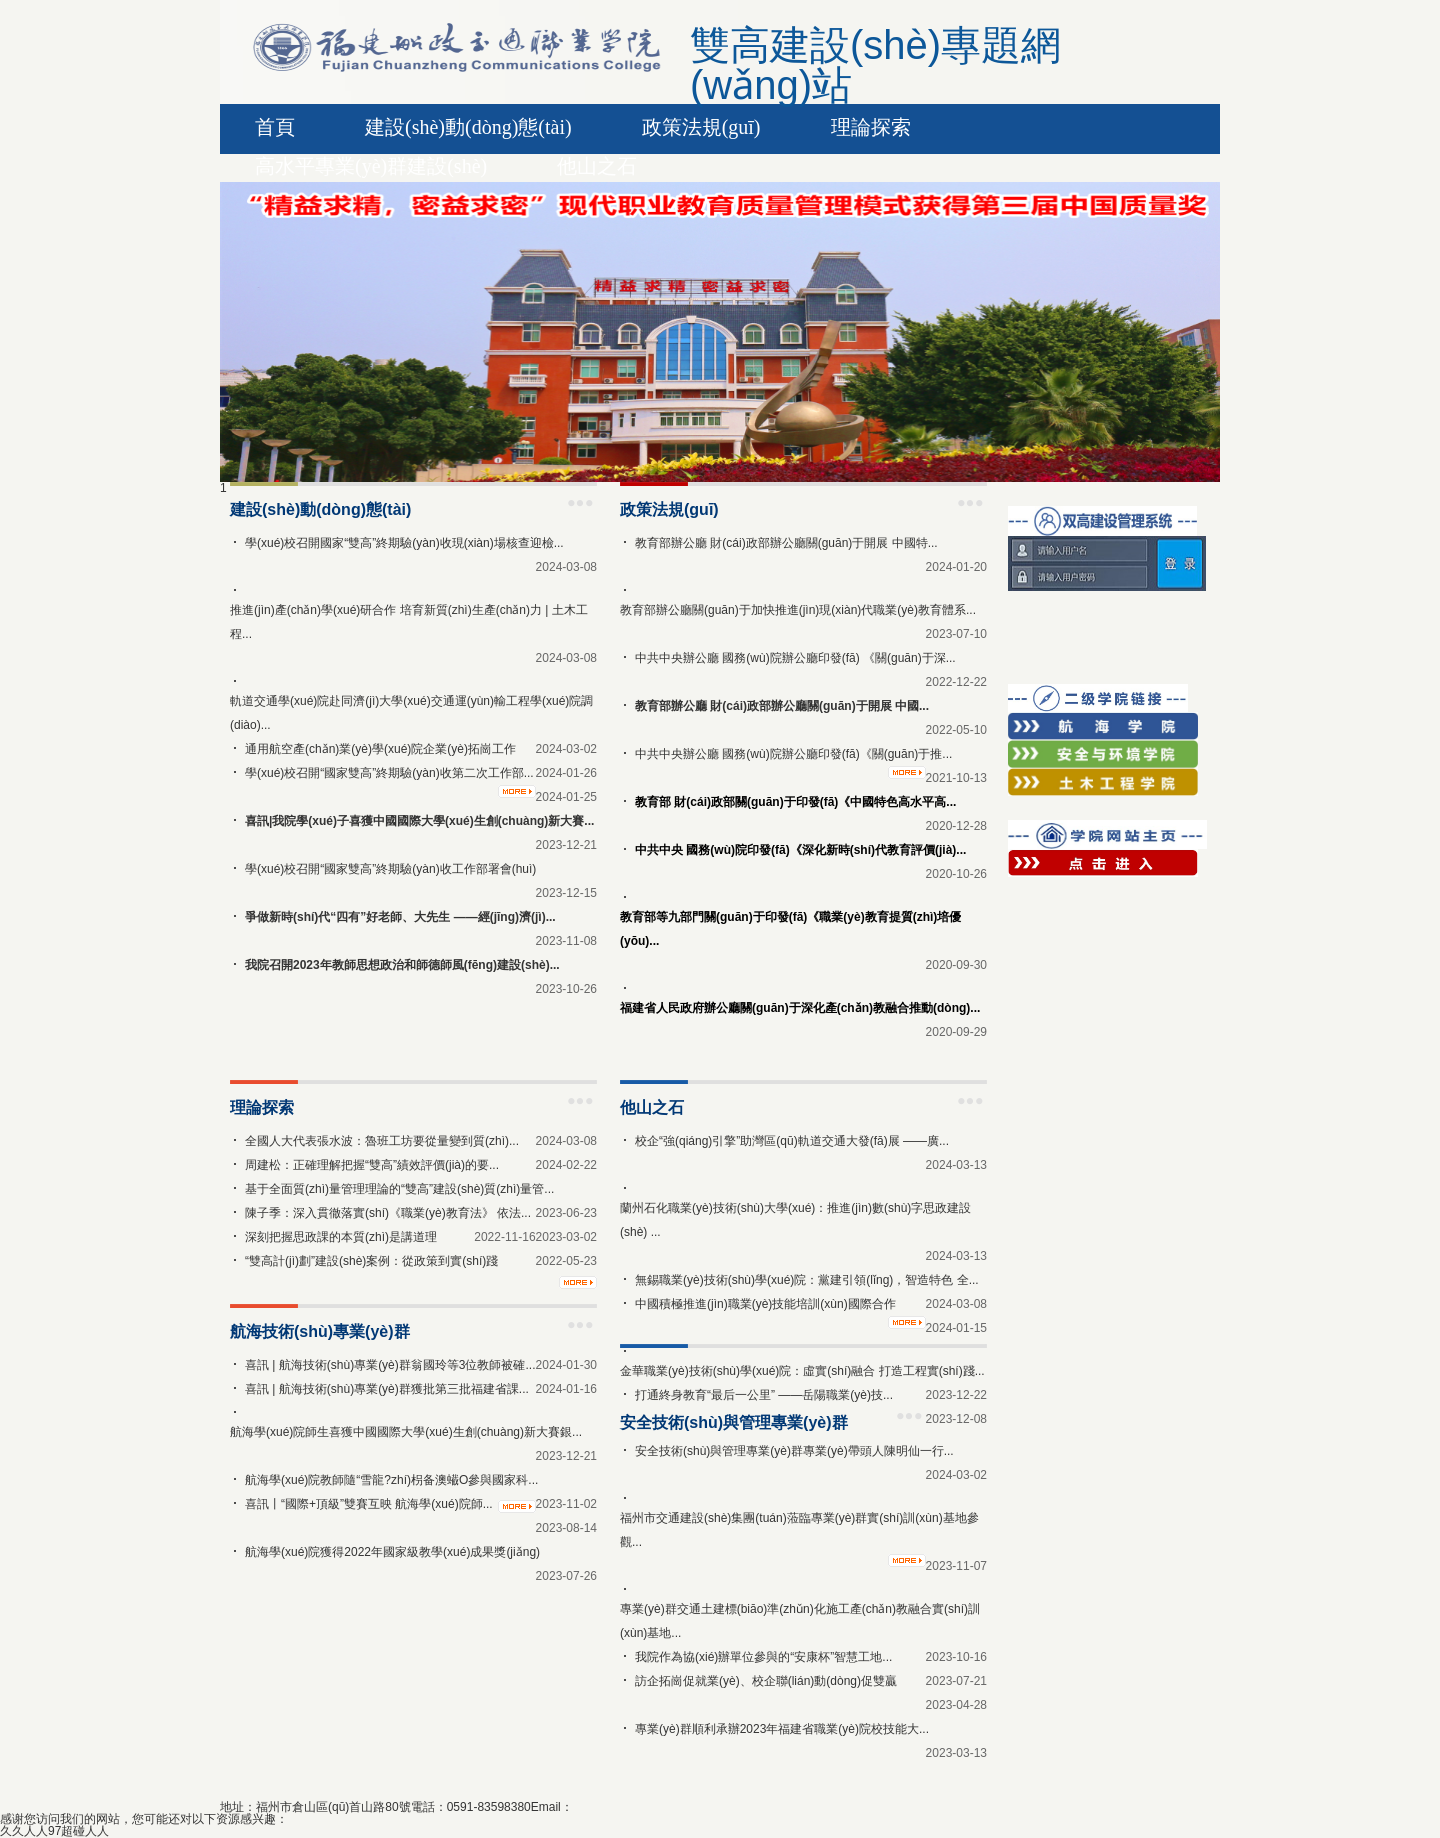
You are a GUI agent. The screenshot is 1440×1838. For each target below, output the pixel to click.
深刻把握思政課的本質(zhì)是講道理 (341, 1237)
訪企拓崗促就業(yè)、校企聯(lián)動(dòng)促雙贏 (766, 1681)
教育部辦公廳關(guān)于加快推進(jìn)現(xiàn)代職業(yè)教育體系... (798, 610)
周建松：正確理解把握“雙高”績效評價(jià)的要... (372, 1165)
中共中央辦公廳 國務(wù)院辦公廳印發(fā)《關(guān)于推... (793, 754)
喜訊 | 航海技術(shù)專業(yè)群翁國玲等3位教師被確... (390, 1365)
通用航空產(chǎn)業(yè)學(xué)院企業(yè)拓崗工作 (380, 749)
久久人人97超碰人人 (54, 1831)
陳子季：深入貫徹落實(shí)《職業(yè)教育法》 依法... (388, 1213)
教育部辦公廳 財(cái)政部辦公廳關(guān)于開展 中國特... (786, 543)
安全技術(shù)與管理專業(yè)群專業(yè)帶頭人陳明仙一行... (794, 1451)
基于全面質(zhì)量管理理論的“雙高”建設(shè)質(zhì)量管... (399, 1189)
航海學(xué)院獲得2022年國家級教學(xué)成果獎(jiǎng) (392, 1552)
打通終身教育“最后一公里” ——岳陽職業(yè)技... (764, 1395)
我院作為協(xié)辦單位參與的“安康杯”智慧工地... (763, 1657)
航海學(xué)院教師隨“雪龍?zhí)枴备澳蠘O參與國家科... (391, 1480)
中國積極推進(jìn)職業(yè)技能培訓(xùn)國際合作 (765, 1304)
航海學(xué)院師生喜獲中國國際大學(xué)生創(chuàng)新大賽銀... (406, 1432)
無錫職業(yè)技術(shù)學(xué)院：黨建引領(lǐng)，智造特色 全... (807, 1280)
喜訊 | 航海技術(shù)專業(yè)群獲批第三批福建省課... (387, 1389)
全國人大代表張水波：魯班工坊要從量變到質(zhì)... (382, 1141)
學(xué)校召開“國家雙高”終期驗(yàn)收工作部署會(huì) (390, 869)
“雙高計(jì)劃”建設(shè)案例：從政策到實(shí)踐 (371, 1261)
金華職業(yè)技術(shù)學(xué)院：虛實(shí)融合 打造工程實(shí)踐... (802, 1371)
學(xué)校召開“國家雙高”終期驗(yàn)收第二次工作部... (389, 773)
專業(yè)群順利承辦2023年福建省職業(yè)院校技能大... (782, 1729)
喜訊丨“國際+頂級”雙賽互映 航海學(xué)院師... (369, 1504)
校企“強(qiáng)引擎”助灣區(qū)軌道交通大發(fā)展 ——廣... (792, 1141)
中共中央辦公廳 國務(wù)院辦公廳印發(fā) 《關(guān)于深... (795, 658)
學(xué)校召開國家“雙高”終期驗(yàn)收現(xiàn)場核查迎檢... (404, 543)
